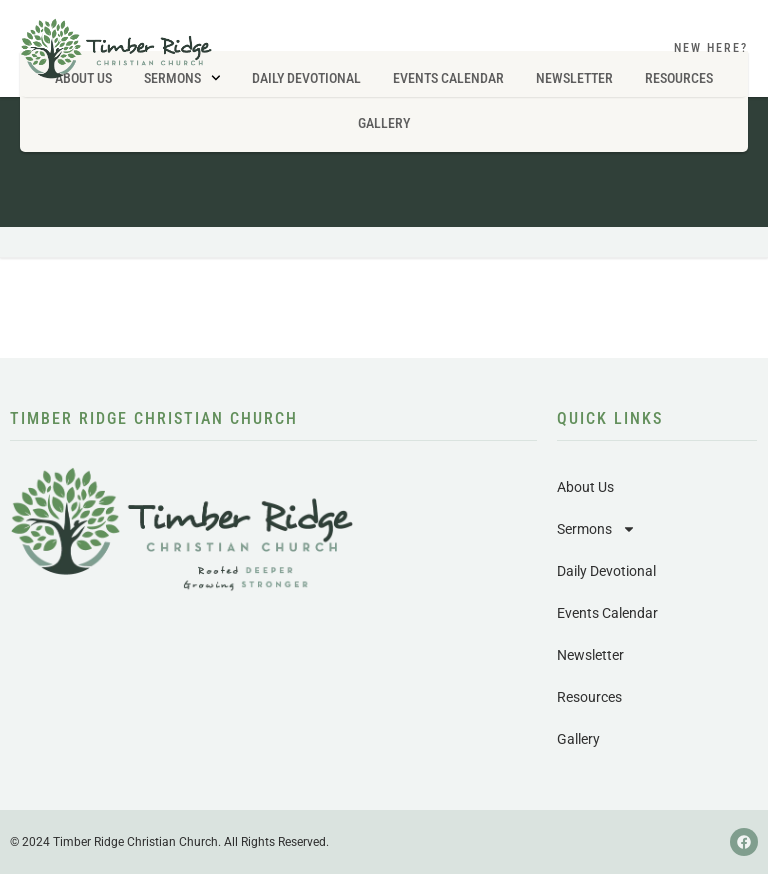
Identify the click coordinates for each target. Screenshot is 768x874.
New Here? (711, 48)
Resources (589, 697)
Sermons (596, 529)
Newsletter (590, 655)
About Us (585, 487)
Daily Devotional (606, 571)
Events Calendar (607, 613)
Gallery (384, 123)
